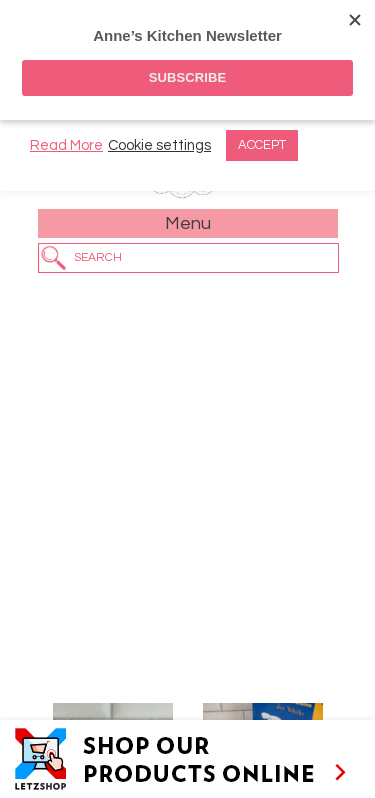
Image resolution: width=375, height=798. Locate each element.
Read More (66, 145)
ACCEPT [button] (262, 145)
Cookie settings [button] (159, 145)
